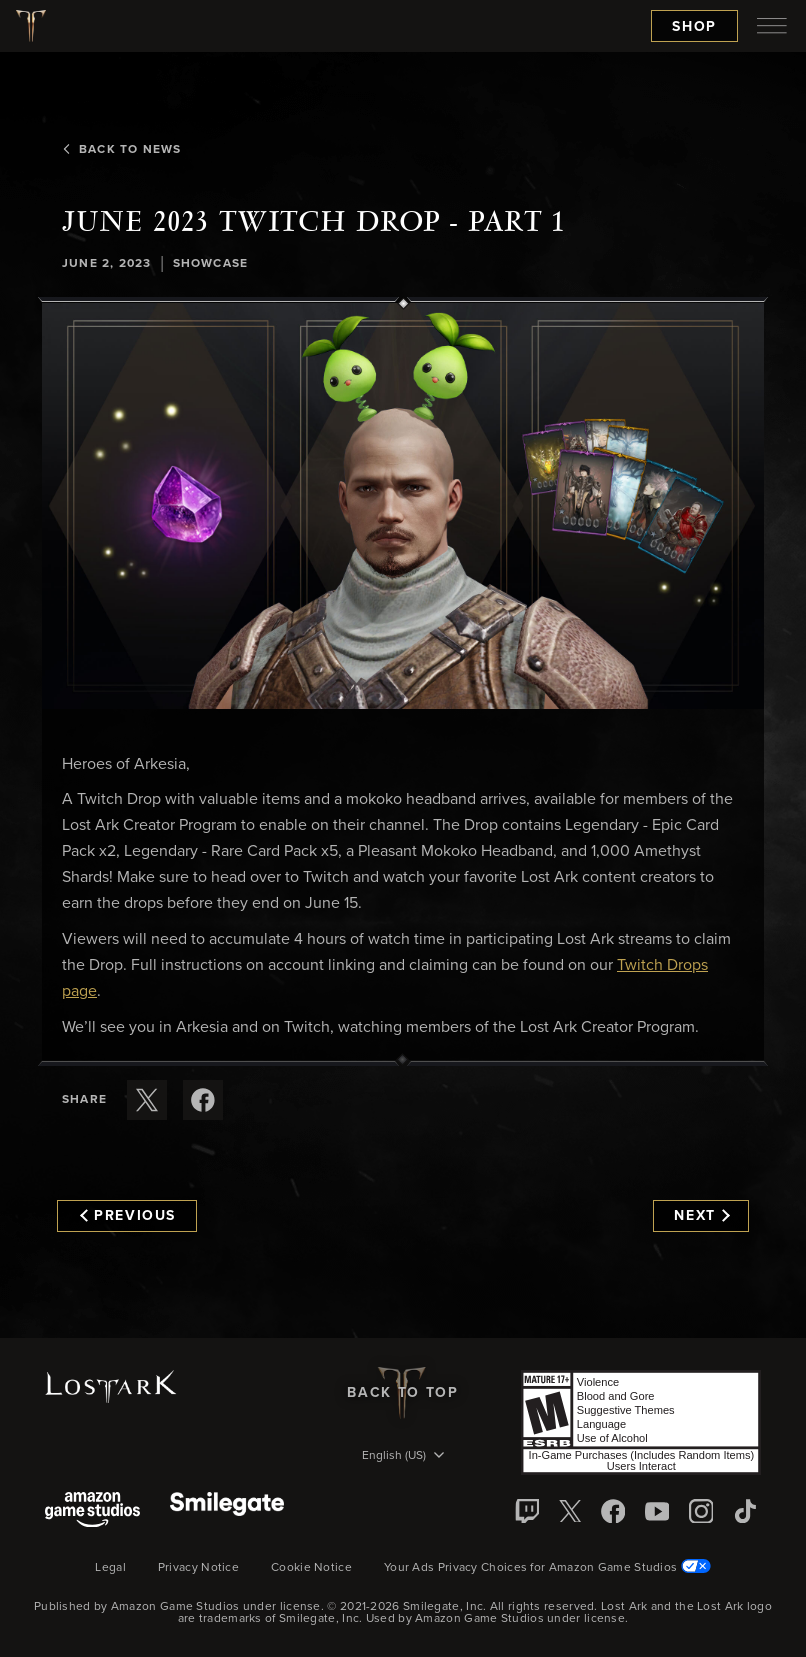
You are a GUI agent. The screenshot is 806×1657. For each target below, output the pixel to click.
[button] (403, 506)
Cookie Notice (311, 1568)
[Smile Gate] (227, 1511)
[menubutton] (772, 26)
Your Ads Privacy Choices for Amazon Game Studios (547, 1568)
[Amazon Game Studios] (92, 1511)
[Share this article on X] (147, 1100)
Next (701, 1216)
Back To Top (402, 1393)
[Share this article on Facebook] (203, 1100)
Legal (110, 1568)
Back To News (121, 150)
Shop (694, 27)
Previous (128, 1216)
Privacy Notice (198, 1568)
